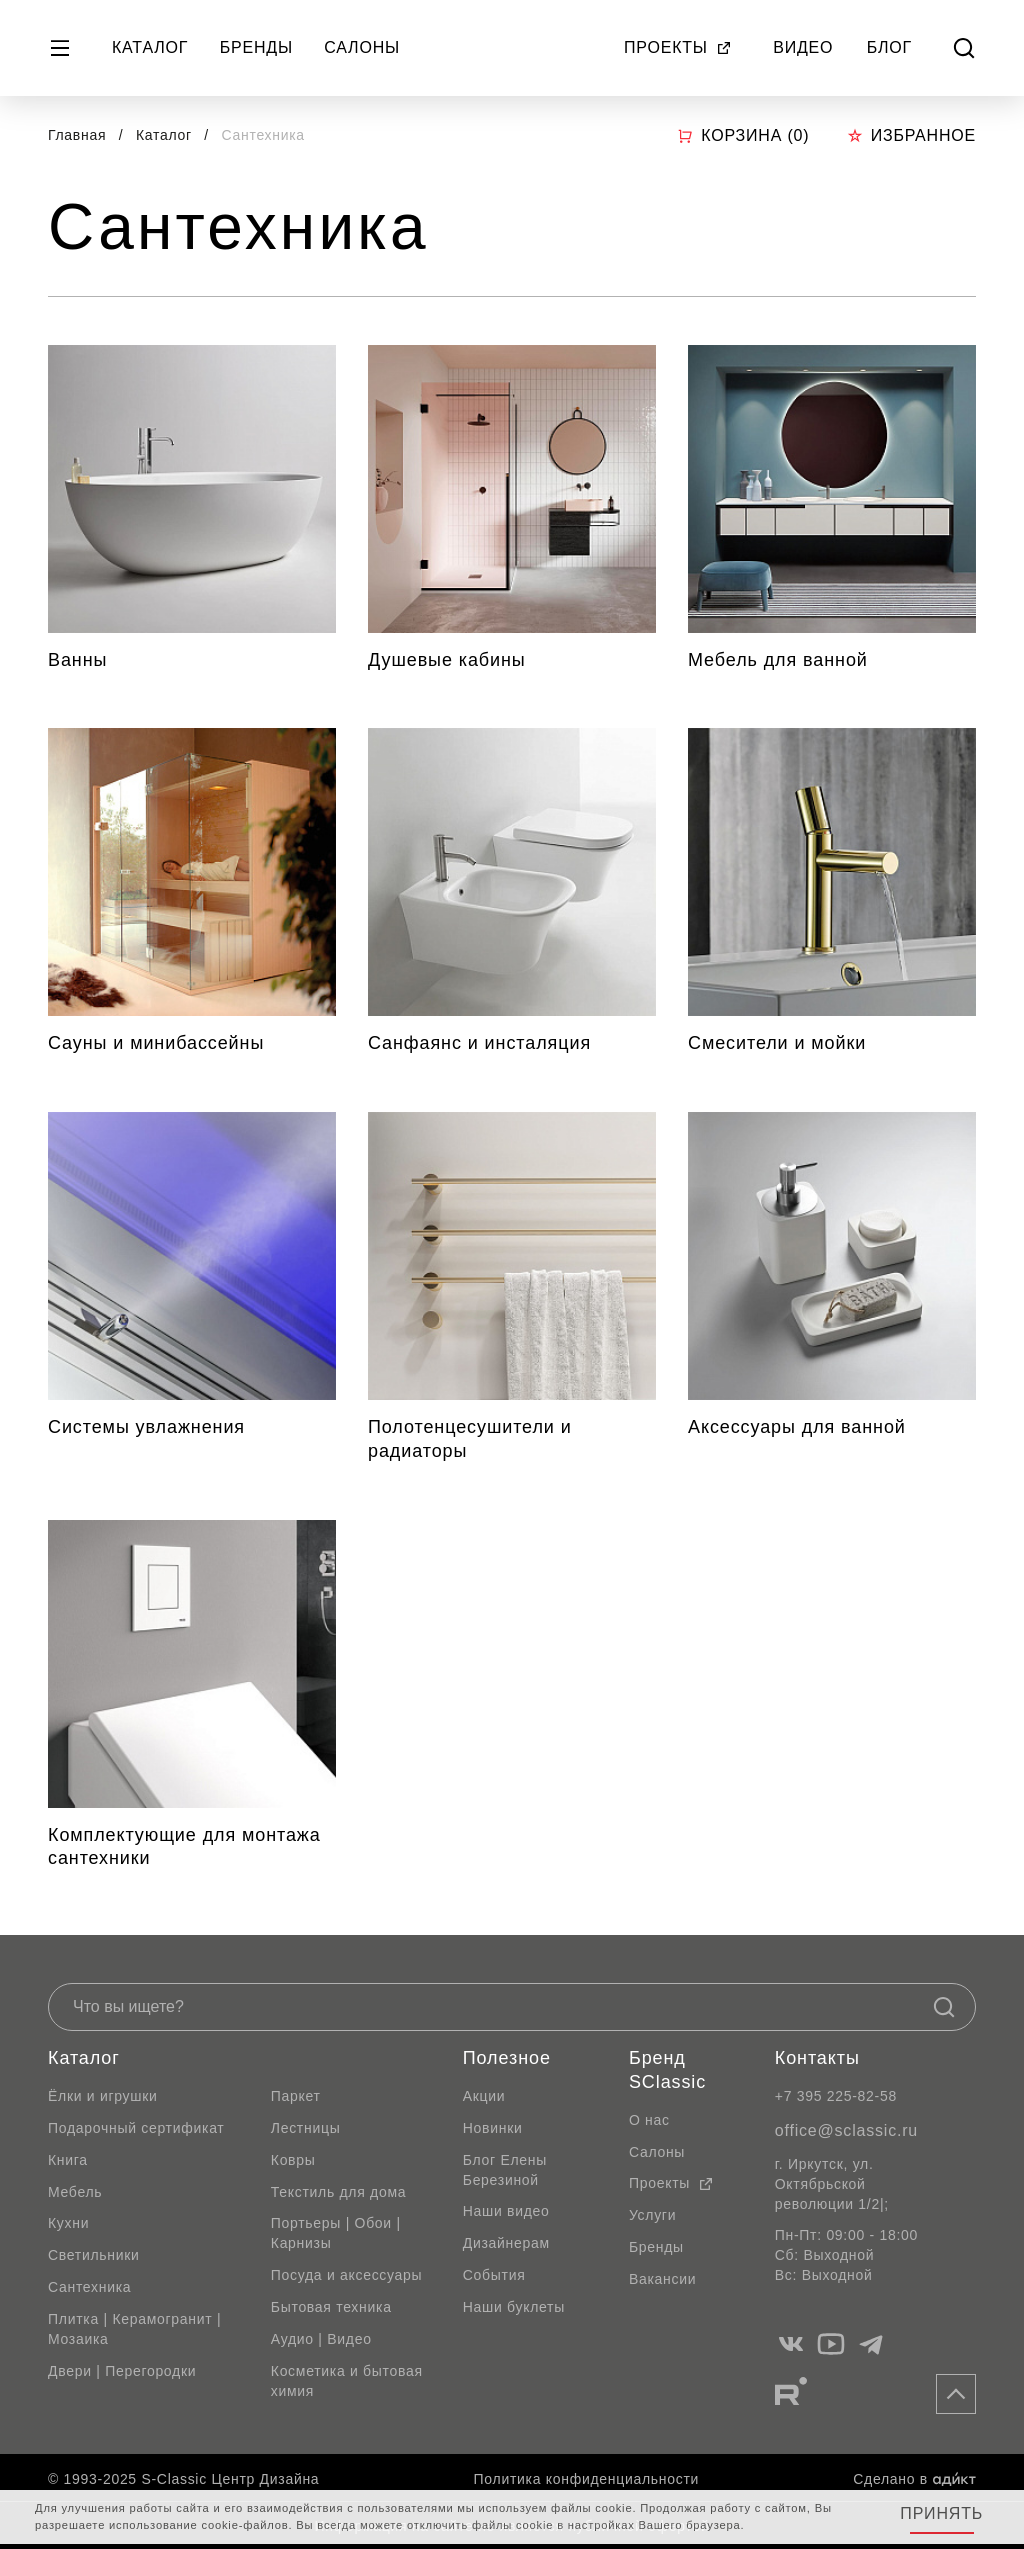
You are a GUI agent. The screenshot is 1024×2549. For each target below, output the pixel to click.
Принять (941, 2513)
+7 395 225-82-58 (836, 2096)
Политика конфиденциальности (586, 2479)
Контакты (817, 2058)
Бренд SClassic (667, 2070)
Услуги (652, 2215)
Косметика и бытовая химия (347, 2381)
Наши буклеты (514, 2307)
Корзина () (743, 136)
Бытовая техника (331, 2307)
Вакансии (662, 2279)
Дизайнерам (506, 2243)
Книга (68, 2160)
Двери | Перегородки (122, 2371)
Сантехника (89, 2287)
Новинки (493, 2128)
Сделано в (914, 2479)
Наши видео (506, 2211)
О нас (649, 2120)
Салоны (362, 47)
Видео (803, 47)
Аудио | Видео (321, 2339)
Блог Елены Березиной (505, 2170)
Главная (77, 135)
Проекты (678, 47)
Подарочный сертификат (136, 2128)
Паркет (296, 2096)
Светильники (94, 2255)
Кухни (68, 2223)
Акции (484, 2096)
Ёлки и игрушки (103, 2096)
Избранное (911, 135)
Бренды (256, 47)
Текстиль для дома (339, 2192)
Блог (889, 47)
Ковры (293, 2160)
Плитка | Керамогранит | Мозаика (134, 2329)
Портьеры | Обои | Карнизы (336, 2233)
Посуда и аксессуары (347, 2275)
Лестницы (306, 2128)
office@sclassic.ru (846, 2130)
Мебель (75, 2192)
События (494, 2275)
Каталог (150, 47)
